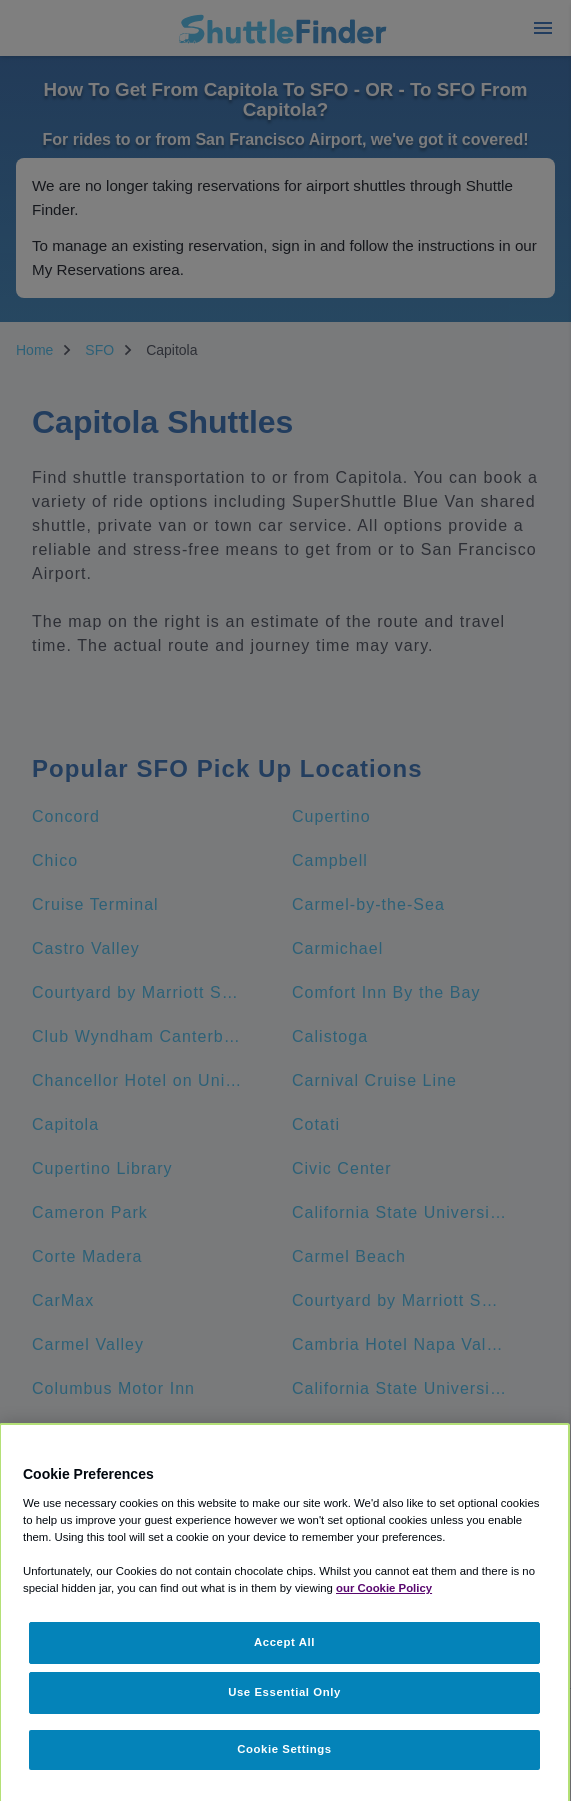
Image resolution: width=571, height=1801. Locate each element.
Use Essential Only (284, 1692)
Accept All (284, 1642)
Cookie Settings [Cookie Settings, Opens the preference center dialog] (284, 1749)
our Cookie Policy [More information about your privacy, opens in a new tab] (384, 1588)
